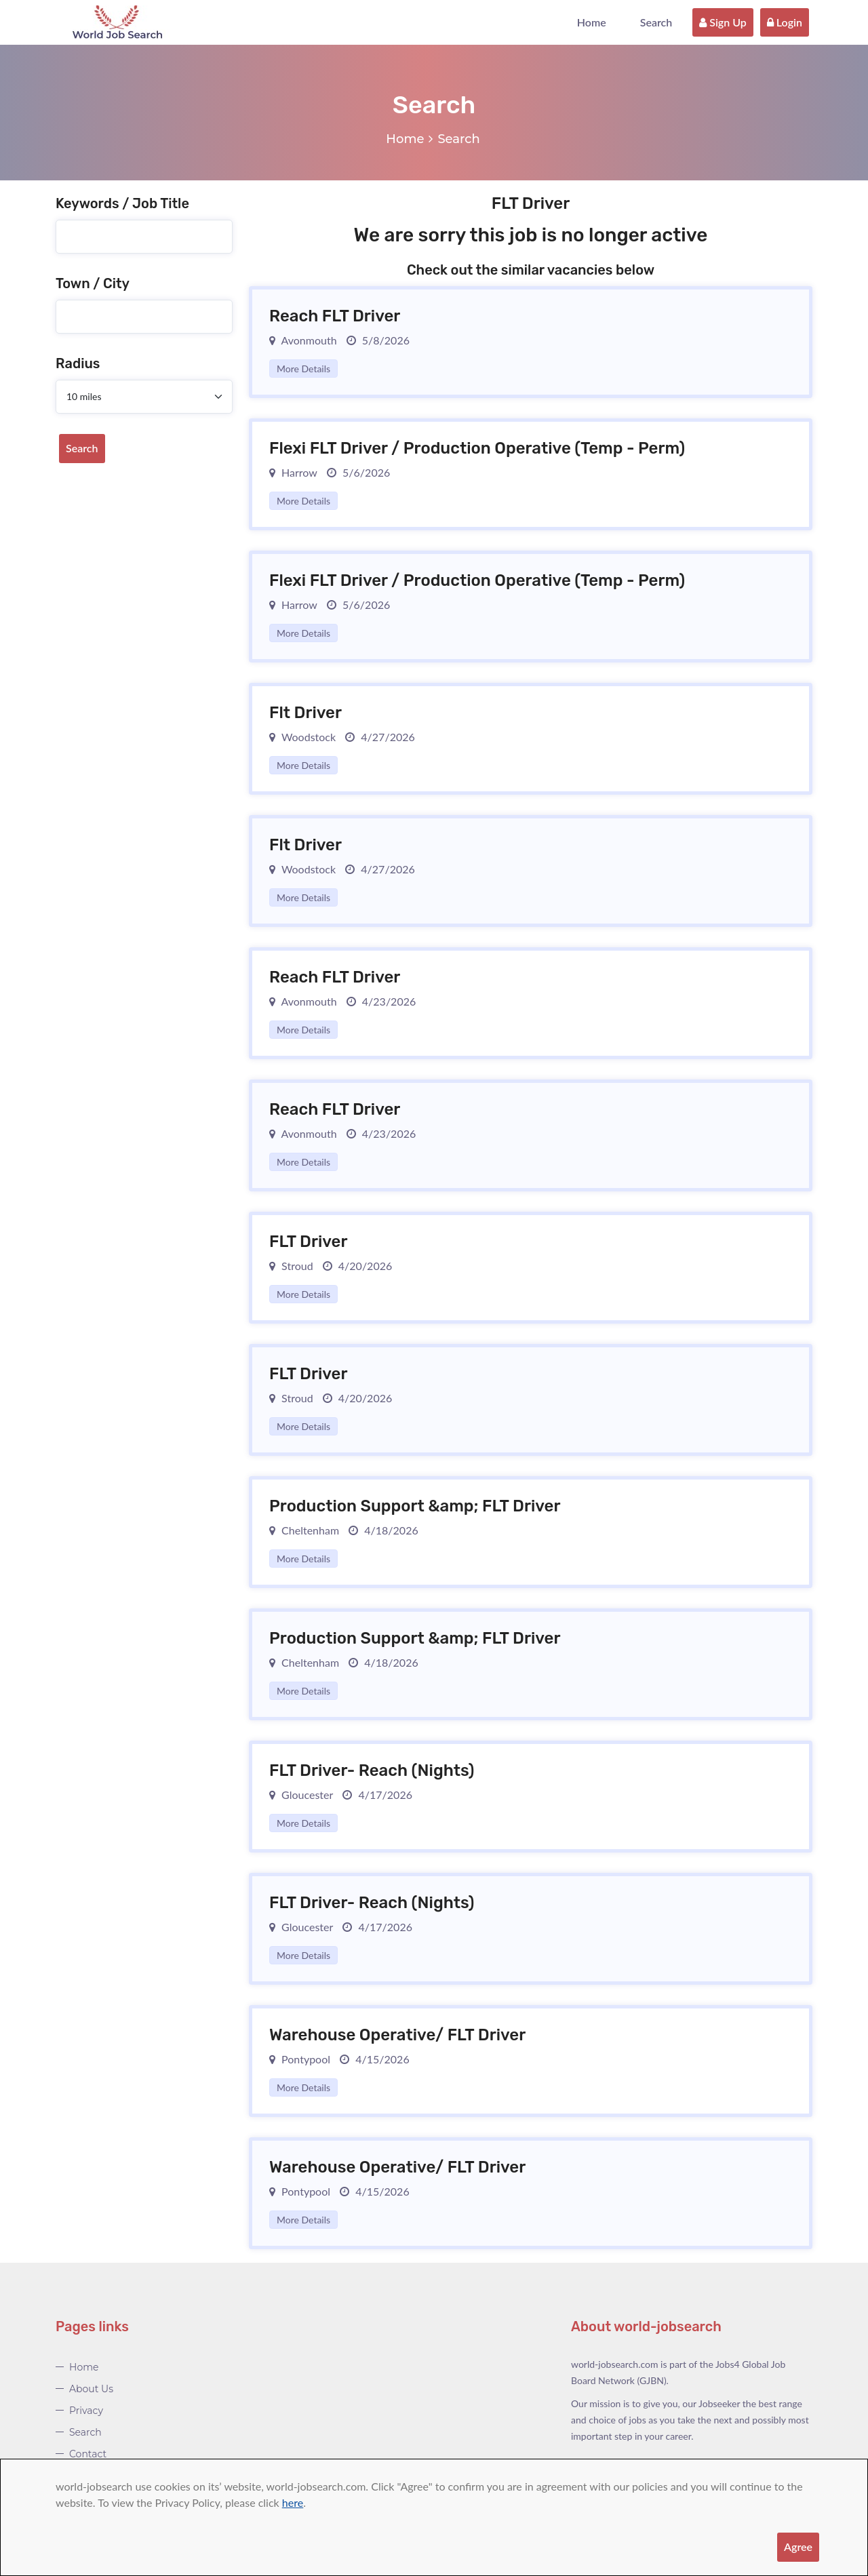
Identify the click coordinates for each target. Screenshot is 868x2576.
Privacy (86, 2410)
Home (591, 22)
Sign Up (723, 22)
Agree (798, 2546)
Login (784, 22)
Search (656, 22)
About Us (91, 2389)
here (292, 2502)
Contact (87, 2454)
